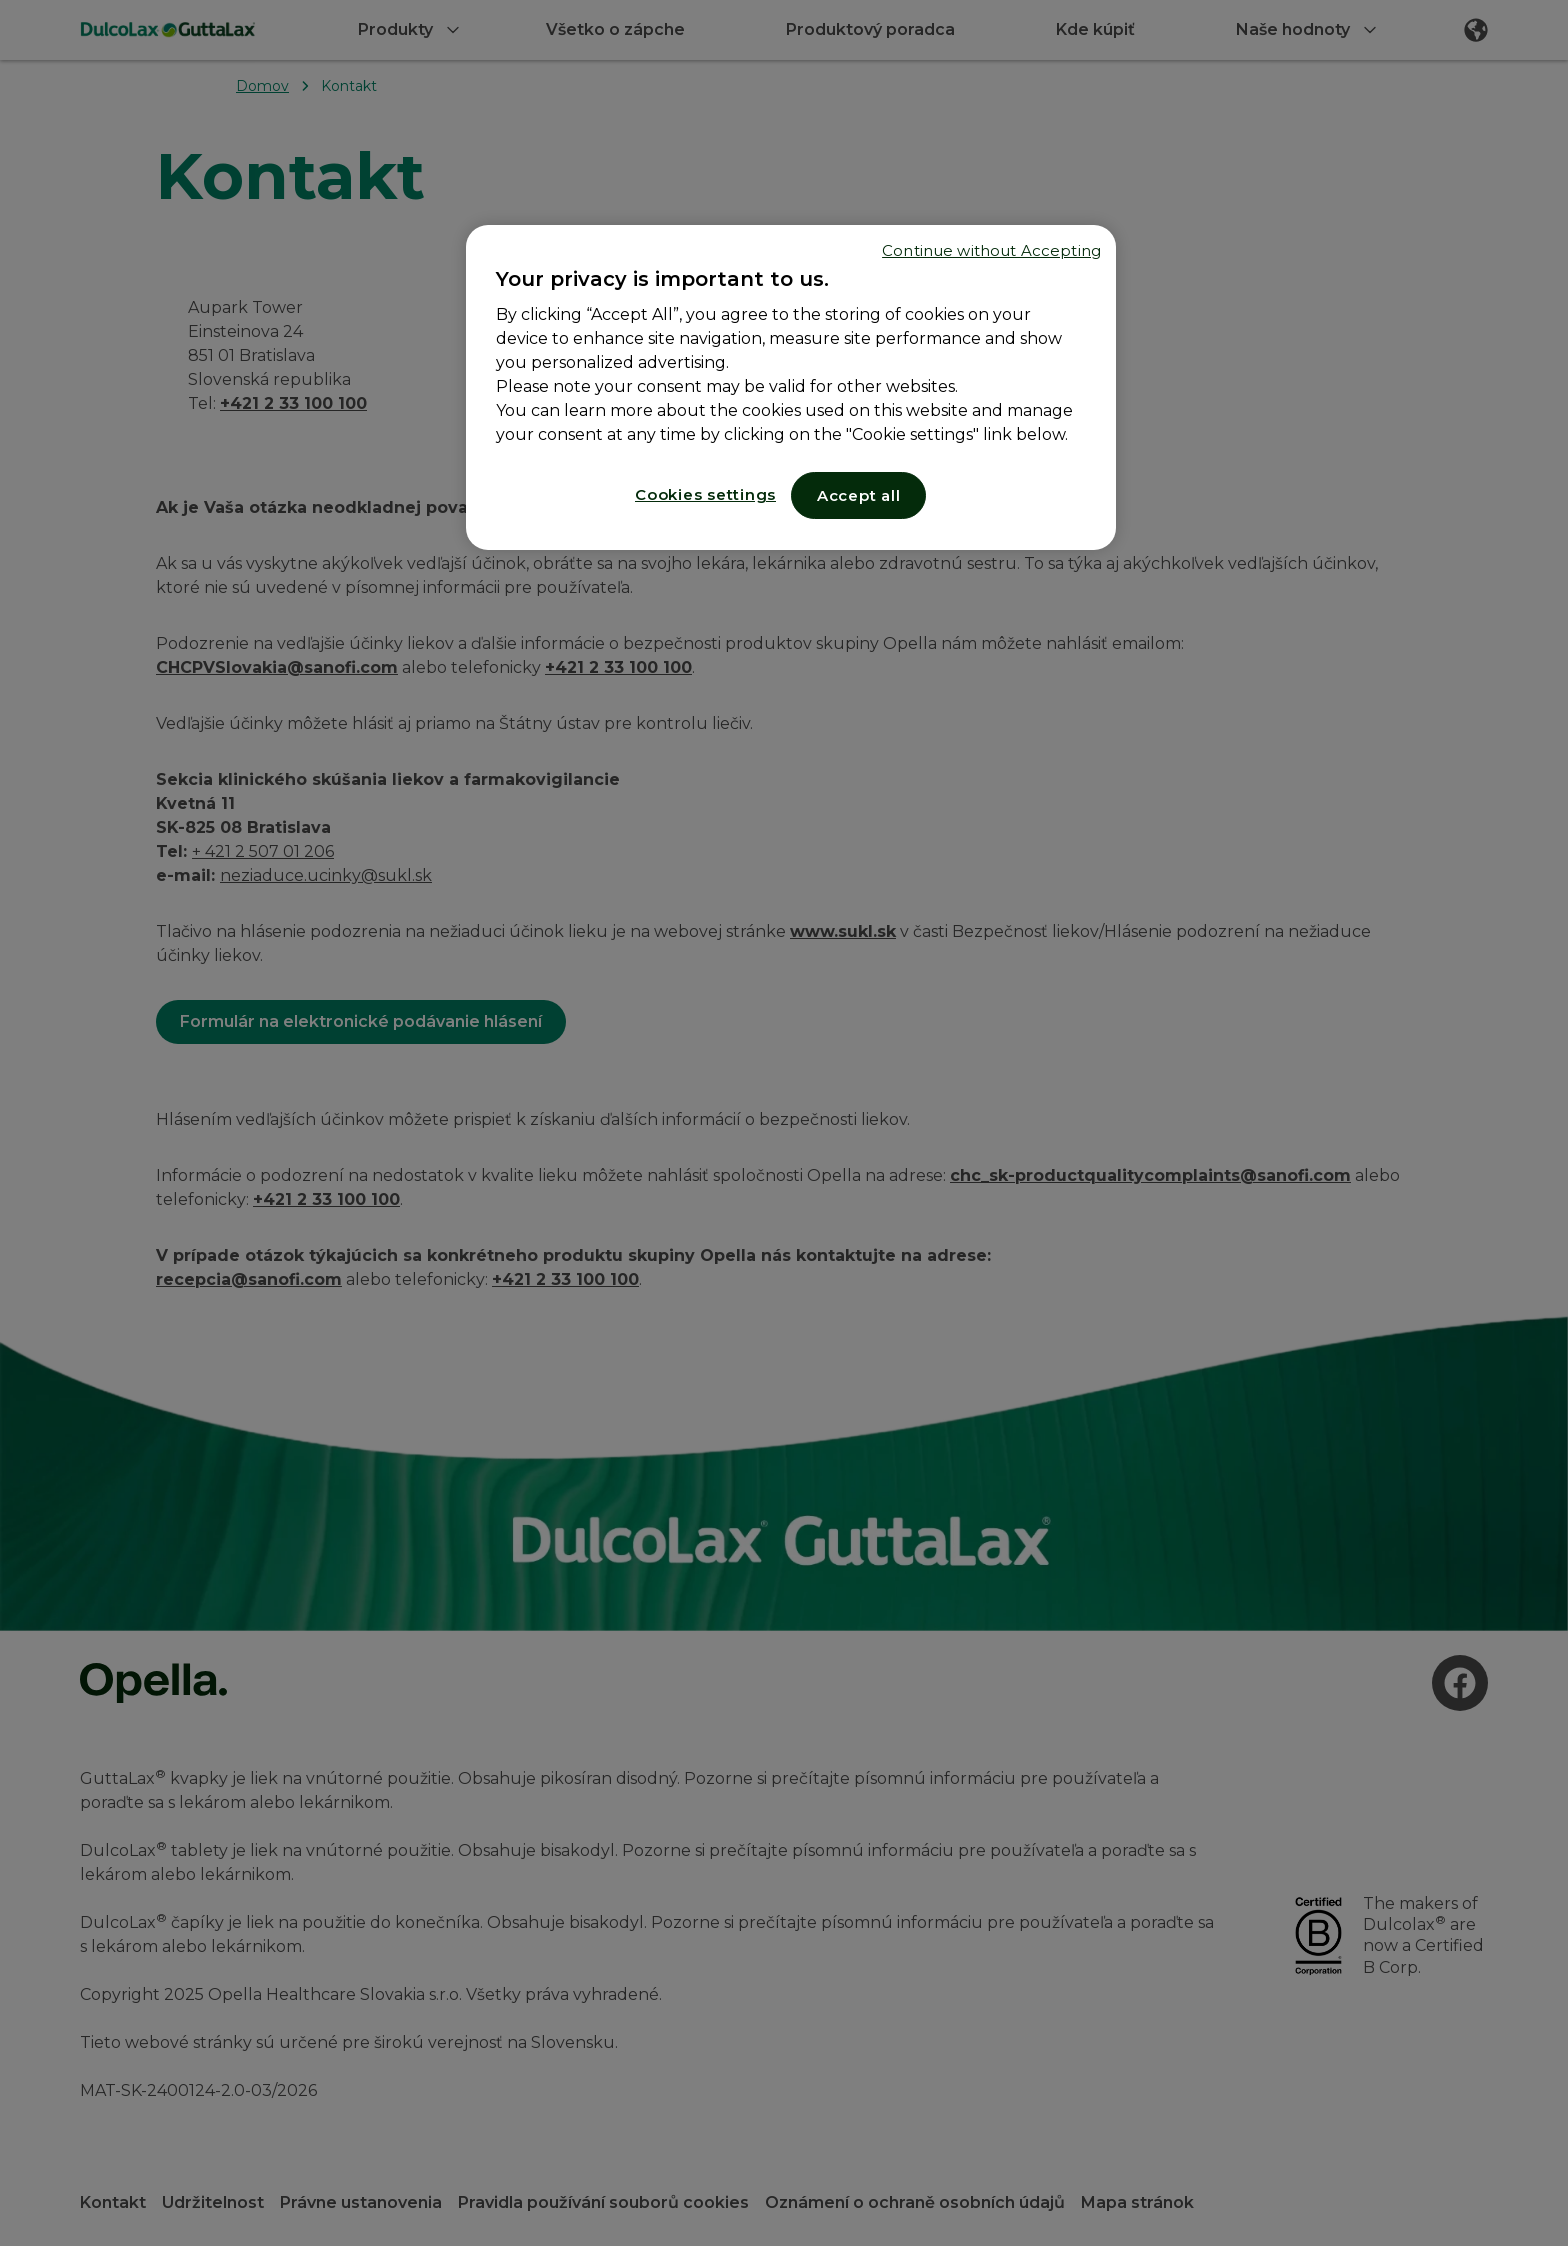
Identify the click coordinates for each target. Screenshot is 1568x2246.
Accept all (859, 495)
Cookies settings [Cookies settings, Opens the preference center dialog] (705, 494)
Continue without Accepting (991, 250)
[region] (791, 387)
